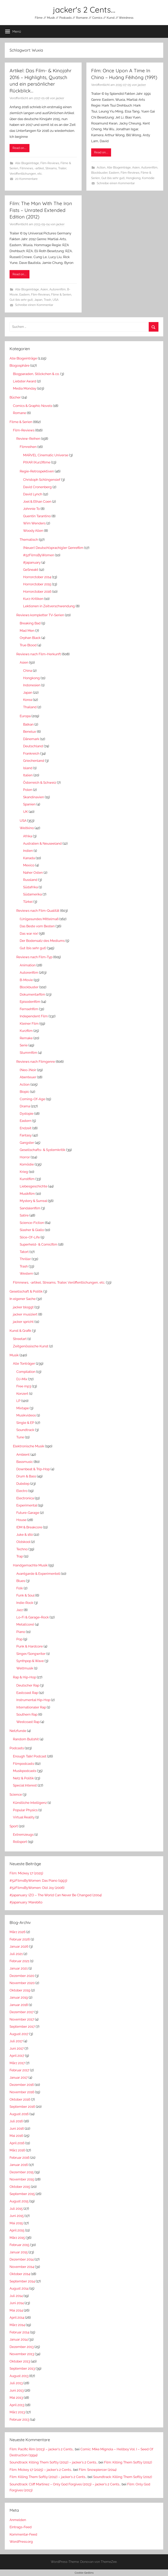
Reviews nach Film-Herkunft (38, 654)
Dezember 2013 (22, 2347)
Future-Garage (27, 1513)
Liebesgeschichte (33, 1186)
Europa (25, 716)
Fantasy (26, 1135)
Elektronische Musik (28, 1446)
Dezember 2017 (22, 2012)
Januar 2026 (19, 1946)
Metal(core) (25, 1624)
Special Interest (25, 1785)
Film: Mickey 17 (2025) (26, 1873)
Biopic (24, 1092)
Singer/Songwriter (31, 1654)
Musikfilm (27, 1194)
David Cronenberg (37, 487)
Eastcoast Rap (27, 1693)
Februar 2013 (19, 2419)
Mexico (28, 865)
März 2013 (17, 2412)
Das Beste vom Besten (37, 926)
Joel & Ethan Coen (37, 501)
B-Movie (26, 980)
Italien (28, 775)
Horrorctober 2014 (37, 577)
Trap (19, 1556)
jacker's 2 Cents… (84, 10)
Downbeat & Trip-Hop (33, 1469)
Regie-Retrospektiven (37, 471)
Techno (22, 1549)
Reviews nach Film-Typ (34, 957)
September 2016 (22, 2107)
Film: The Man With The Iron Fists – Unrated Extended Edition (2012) (41, 210)
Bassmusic (24, 1462)
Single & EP (25, 1423)
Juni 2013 (17, 2390)
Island (27, 768)
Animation (28, 965)
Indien (28, 851)
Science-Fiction (32, 1223)
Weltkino (27, 828)
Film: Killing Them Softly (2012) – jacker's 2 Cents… (48, 2477)
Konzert (22, 1394)
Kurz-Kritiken (33, 599)
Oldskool (23, 1542)
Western (26, 1273)
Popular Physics (25, 1810)
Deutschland (33, 746)
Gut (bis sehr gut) (113, 178)
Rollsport (20, 1842)
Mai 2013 (16, 2398)
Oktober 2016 (20, 2099)
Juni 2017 (17, 2048)
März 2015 (17, 2238)
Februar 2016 (19, 2158)
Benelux (29, 732)
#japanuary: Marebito (26, 1902)
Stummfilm (28, 1053)
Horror (25, 1157)
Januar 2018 (19, 2005)
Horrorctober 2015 (37, 584)
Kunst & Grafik (20, 1331)
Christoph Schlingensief (41, 480)
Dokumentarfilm (32, 994)
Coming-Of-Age (32, 1099)
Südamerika (32, 894)
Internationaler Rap (31, 1707)
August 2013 (19, 2376)
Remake (26, 1038)
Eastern (114, 172)
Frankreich (31, 753)
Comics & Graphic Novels (32, 406)
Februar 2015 (19, 2245)
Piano (20, 1632)
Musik (14, 1355)
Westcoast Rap (28, 1722)
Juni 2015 (17, 2216)
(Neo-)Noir (28, 1070)
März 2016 (17, 2150)
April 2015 (17, 2230)
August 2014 (19, 2288)
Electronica (25, 1498)
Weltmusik (24, 1668)
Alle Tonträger (24, 1363)
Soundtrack (25, 1430)
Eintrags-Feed (21, 2527)
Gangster (27, 1143)
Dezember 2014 (22, 2259)
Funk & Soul (25, 1595)
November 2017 (22, 2019)
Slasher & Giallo (32, 1230)
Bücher (15, 397)
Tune (20, 1437)
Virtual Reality (24, 1817)
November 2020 (22, 1983)
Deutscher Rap (27, 1685)
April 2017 (17, 2056)
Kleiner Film (29, 1024)
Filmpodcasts (23, 1764)
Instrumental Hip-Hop (33, 1700)
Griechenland (33, 761)
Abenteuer (28, 1077)
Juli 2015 (16, 2209)
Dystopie (26, 1114)
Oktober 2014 (20, 2274)
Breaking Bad (30, 623)
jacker (60, 98)
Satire (24, 1215)
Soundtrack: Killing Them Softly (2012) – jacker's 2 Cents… (54, 2462)
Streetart (20, 1339)
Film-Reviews (49, 163)
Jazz (19, 1610)
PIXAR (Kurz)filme (36, 462)
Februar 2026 (20, 1939)
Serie (24, 1045)
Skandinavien (33, 797)
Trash (47, 300)
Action (101, 167)
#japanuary (32, 562)
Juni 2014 (17, 2303)
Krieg (24, 1172)
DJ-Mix (21, 1379)
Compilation (25, 1372)
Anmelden (18, 2520)
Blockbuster (99, 172)
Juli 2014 (16, 2296)
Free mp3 (23, 1386)
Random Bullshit (26, 1739)
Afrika (27, 836)
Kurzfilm (26, 1031)
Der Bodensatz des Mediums (42, 941)
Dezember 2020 (22, 1976)
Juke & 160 (24, 1535)
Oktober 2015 (20, 2187)
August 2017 (19, 2034)
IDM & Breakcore (29, 1527)
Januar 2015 (19, 2252)
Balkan (28, 724)
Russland (30, 880)
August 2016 (19, 2114)
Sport (14, 1826)
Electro (21, 1491)
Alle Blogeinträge (27, 163)
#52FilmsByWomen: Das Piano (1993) (38, 1881)
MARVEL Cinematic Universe (45, 455)
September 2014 (22, 2281)
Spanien (29, 804)
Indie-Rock (24, 1603)
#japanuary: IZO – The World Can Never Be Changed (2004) (56, 1895)
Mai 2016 (16, 2136)
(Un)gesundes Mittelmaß (39, 919)
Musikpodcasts (24, 1771)
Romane (19, 413)
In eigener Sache (23, 1299)
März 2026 (17, 1932)
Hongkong (133, 178)
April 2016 (17, 2143)
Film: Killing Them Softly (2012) (128, 2462)
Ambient (23, 1454)
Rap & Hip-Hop (24, 1677)
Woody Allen (33, 531)
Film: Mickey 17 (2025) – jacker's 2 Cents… (41, 2470)
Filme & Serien (61, 294)
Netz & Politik (23, 1778)
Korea (27, 700)
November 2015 (22, 2179)
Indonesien (31, 685)
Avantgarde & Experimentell (38, 1574)
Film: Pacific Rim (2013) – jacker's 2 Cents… (42, 2449)
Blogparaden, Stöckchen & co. (36, 374)
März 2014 (17, 2325)
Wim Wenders (34, 523)
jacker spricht (23, 1322)
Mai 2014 (16, 2310)
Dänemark (31, 739)
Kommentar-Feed (23, 2534)
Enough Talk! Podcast (29, 1756)
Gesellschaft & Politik (26, 1291)
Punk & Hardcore (29, 1646)
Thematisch (29, 540)
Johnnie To (31, 509)
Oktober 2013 (20, 2361)
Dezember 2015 (22, 2172)
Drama (25, 1106)
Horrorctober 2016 (37, 592)
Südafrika (30, 887)
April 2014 (17, 2317)
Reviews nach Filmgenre (35, 1062)
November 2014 (22, 2267)
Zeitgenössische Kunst (30, 1346)
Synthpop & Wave (30, 1661)
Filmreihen (28, 447)
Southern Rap (26, 1714)
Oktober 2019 (20, 1990)
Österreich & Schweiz (39, 783)
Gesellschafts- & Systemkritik (42, 1150)
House (21, 1520)
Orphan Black (30, 638)
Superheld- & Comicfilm (38, 1244)
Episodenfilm (30, 1002)
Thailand (30, 707)
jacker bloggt (23, 1307)
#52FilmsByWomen (38, 555)
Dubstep (22, 1484)
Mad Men (27, 631)
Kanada (29, 858)
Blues (20, 1581)
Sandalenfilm (30, 1208)
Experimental (26, 1505)
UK (25, 812)
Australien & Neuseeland (42, 843)
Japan (38, 300)
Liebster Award (24, 381)
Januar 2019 (19, 1997)
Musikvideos (26, 1415)
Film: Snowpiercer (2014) (98, 2470)
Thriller (25, 1259)
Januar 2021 (19, 1968)
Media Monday (24, 388)
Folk (19, 1588)
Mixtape (22, 1408)
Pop (19, 1639)
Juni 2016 (17, 2128)
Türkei (28, 902)
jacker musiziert (25, 1314)
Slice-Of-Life (30, 1237)
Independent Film (34, 1016)
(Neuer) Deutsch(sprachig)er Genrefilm (53, 548)
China (27, 671)
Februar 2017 (19, 2070)
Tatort (24, 1252)
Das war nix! (29, 933)
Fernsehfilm (29, 1009)
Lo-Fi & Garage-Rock (32, 1617)
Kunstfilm (27, 1179)
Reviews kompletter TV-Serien (40, 615)
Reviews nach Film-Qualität (37, 911)
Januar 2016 (19, 2165)
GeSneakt (30, 570)
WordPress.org (21, 2542)
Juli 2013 (16, 2383)
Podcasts (17, 1748)
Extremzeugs (23, 1835)
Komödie (148, 178)
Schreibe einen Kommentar (116, 183)
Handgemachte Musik (30, 1565)
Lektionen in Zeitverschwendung (49, 606)
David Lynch (32, 494)
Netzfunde (18, 1731)
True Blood (28, 645)
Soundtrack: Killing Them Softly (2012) (122, 2477)
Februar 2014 (19, 2332)
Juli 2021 (16, 1954)
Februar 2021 (19, 1961)
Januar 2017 (19, 2077)
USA (56, 300)
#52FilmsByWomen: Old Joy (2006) (37, 1888)
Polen (27, 790)
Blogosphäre (19, 365)
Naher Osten (33, 873)
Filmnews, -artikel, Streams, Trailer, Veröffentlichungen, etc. (59, 1282)
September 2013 (22, 2368)
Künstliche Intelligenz (30, 1803)
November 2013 (22, 2354)
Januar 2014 (19, 2339)
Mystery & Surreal (33, 1201)
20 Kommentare (26, 179)
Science (16, 1794)
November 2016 (22, 2092)
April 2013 (17, 2405)
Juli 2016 (16, 2121)
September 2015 (22, 2194)
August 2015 (19, 2201)
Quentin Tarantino (37, 516)
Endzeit (25, 1128)
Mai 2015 (16, 2223)
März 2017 (17, 2063)
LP (18, 1401)
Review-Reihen (28, 439)
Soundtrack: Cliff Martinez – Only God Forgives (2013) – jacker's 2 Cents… (65, 2484)
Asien (136, 167)
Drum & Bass (26, 1476)
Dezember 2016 (22, 2085)
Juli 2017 (16, 2041)
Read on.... (19, 148)
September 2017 (22, 2026)
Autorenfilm (149, 167)
